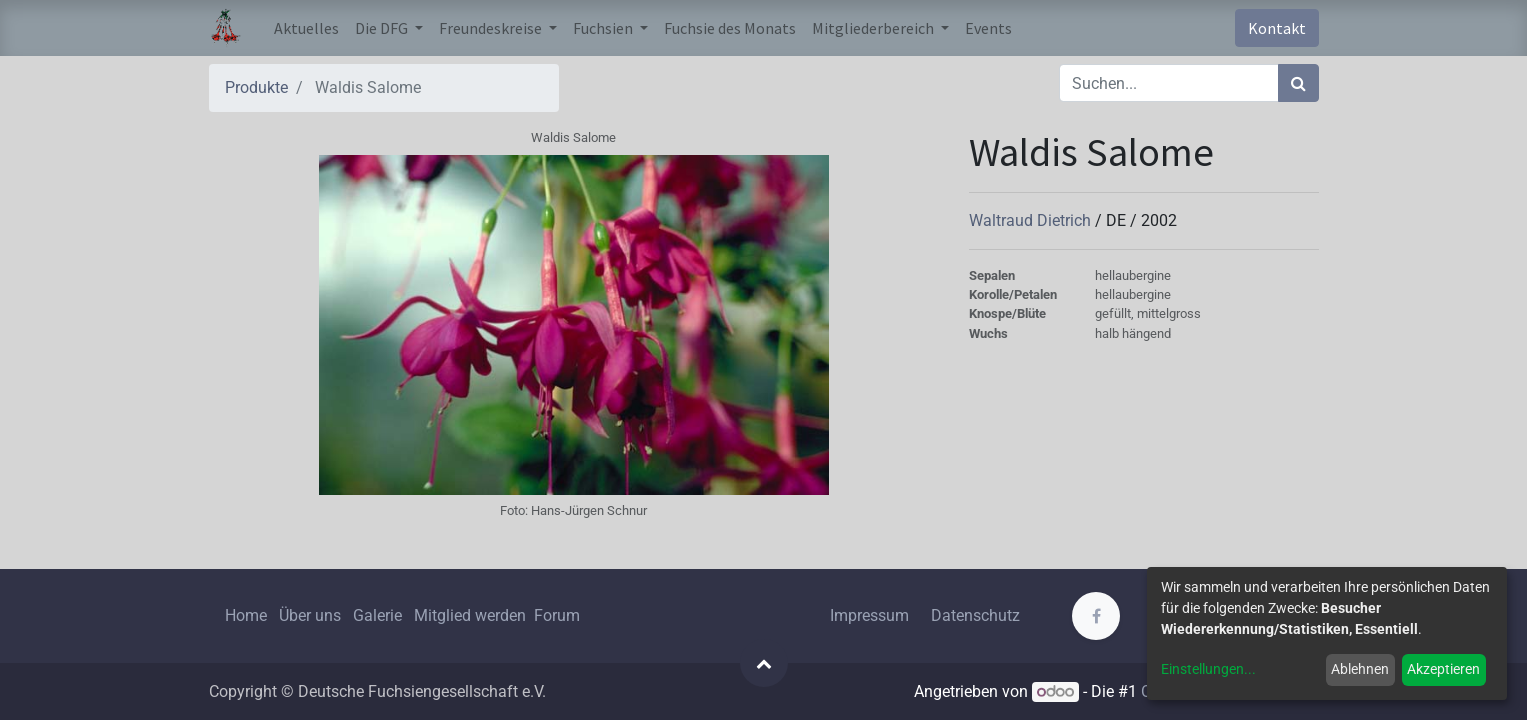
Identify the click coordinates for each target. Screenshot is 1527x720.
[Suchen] (1298, 83)
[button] (764, 663)
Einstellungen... (1208, 669)
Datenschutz (975, 615)
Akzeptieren (1443, 669)
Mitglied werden (472, 615)
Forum (557, 615)
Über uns (310, 615)
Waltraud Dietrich (1032, 220)
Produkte (256, 87)
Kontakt (1277, 28)
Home (246, 615)
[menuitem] (306, 28)
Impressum (869, 615)
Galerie (377, 615)
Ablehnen (1360, 669)
